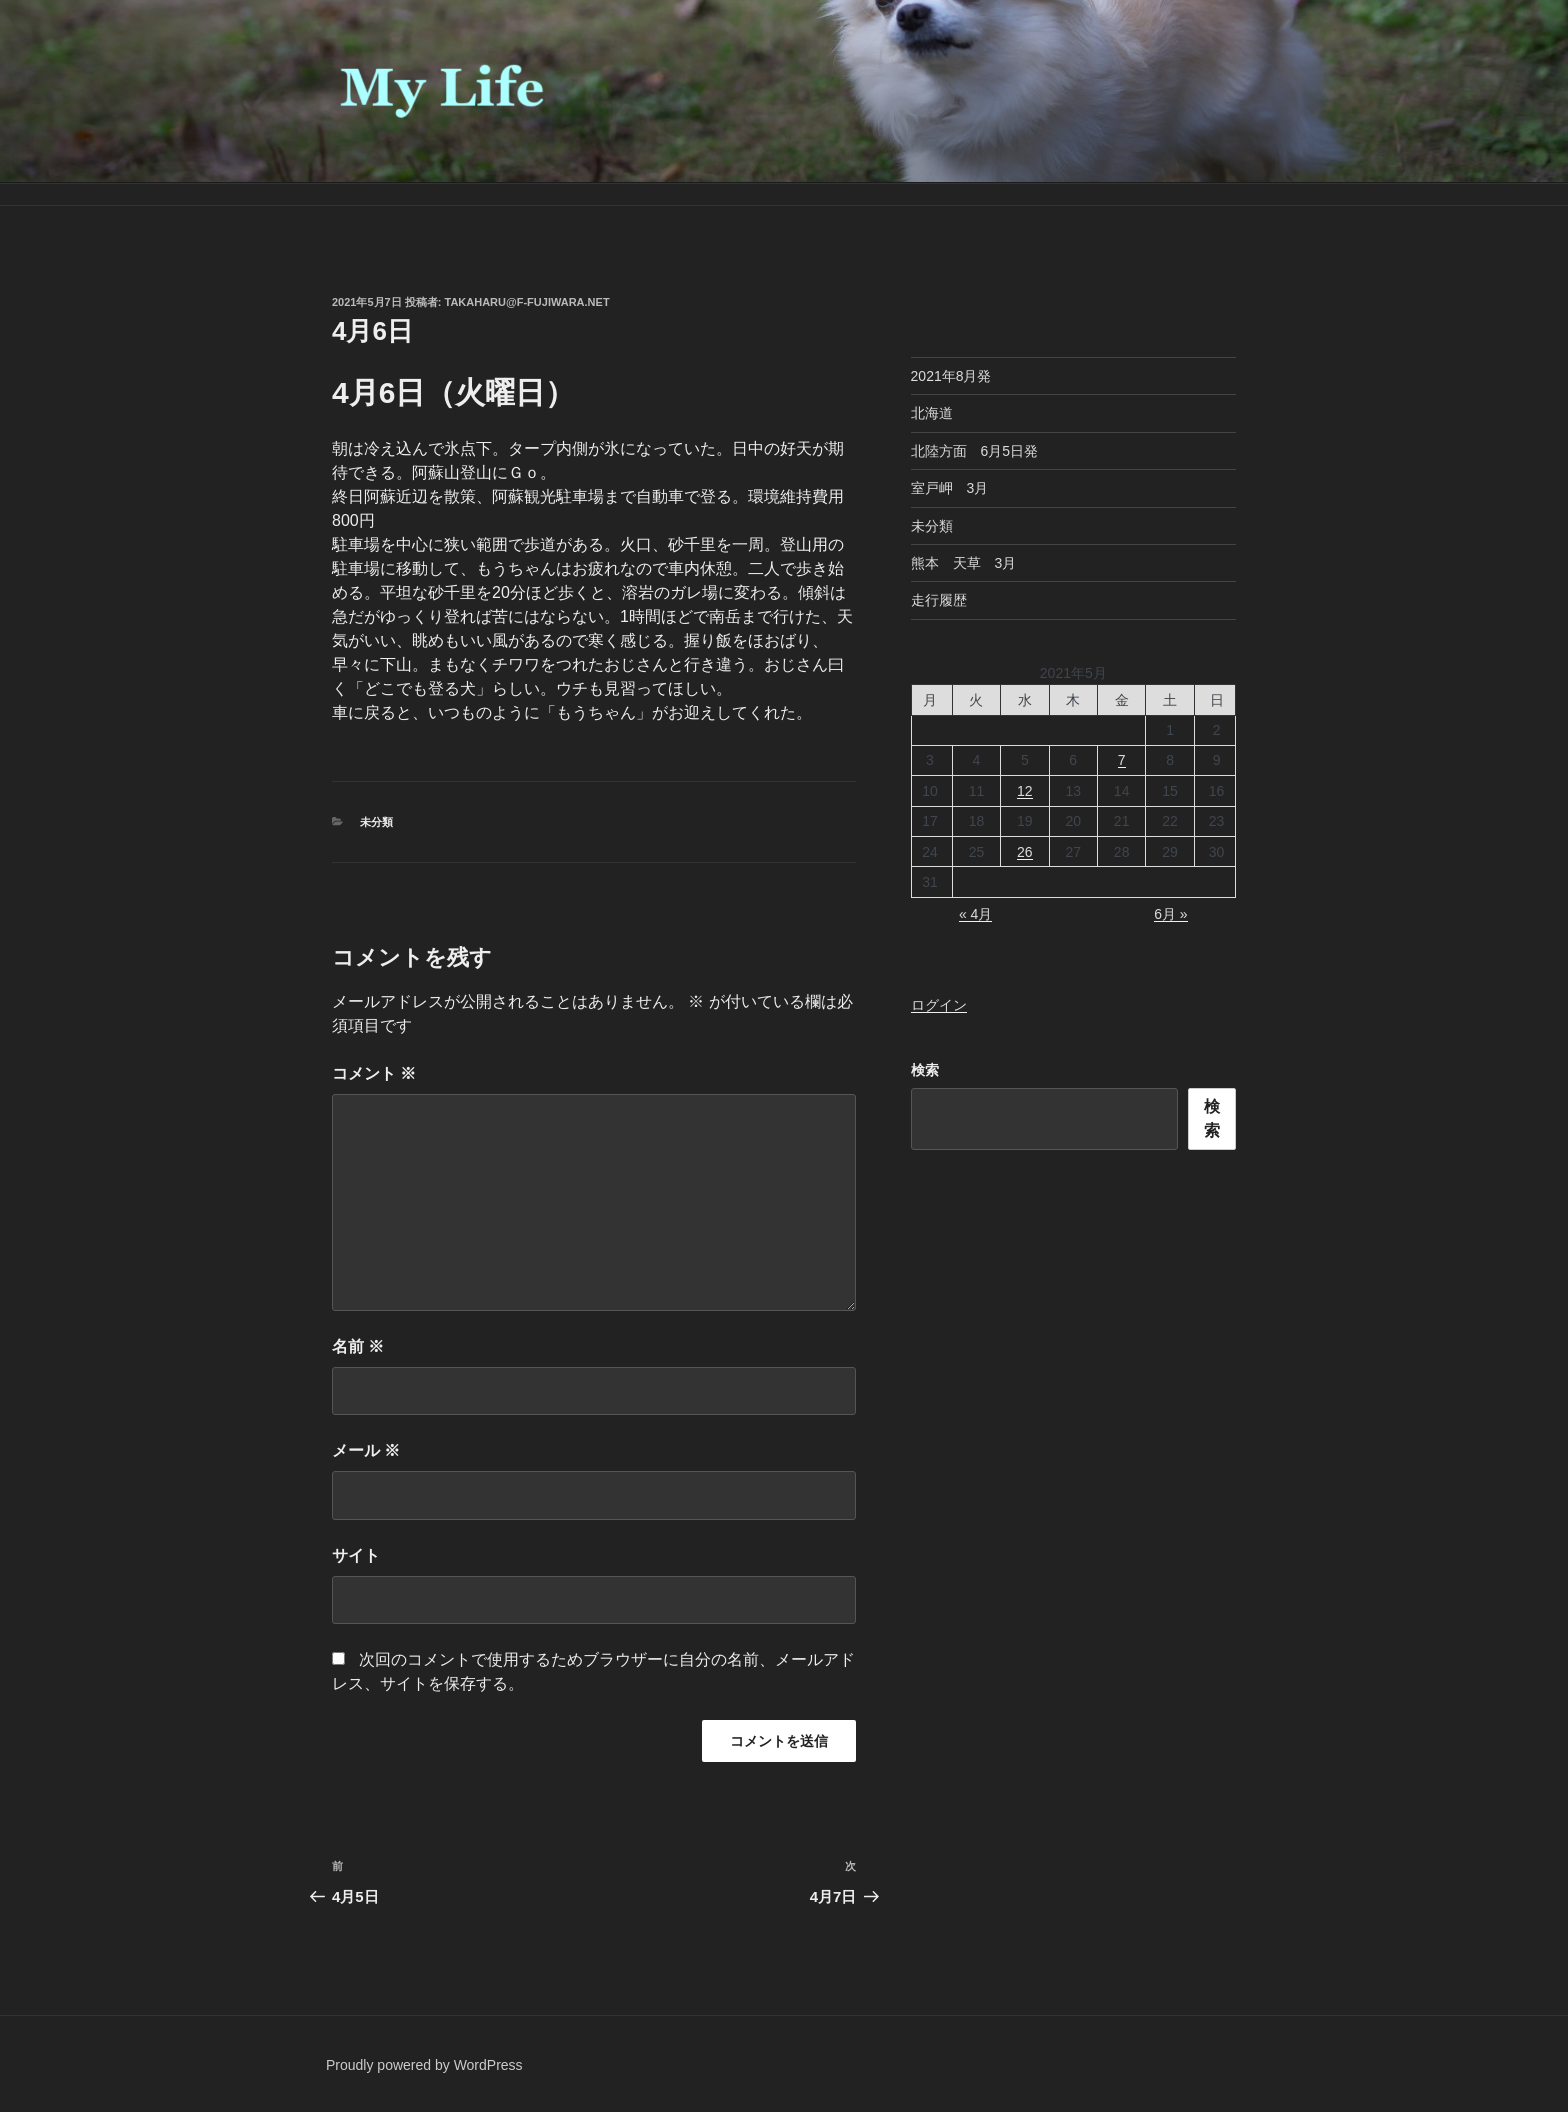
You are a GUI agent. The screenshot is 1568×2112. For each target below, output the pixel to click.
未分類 (376, 822)
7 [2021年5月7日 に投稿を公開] (1122, 760)
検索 (925, 1070)
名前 (358, 1346)
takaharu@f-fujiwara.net (527, 302)
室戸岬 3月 (950, 488)
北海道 (932, 413)
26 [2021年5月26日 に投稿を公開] (1025, 852)
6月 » (1170, 914)
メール (366, 1450)
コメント (374, 1073)
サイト (356, 1555)
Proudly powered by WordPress (424, 2065)
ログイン (939, 1005)
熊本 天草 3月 (964, 563)
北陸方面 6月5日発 (975, 451)
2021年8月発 (951, 376)
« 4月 (975, 914)
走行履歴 (939, 600)
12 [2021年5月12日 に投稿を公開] (1025, 791)
